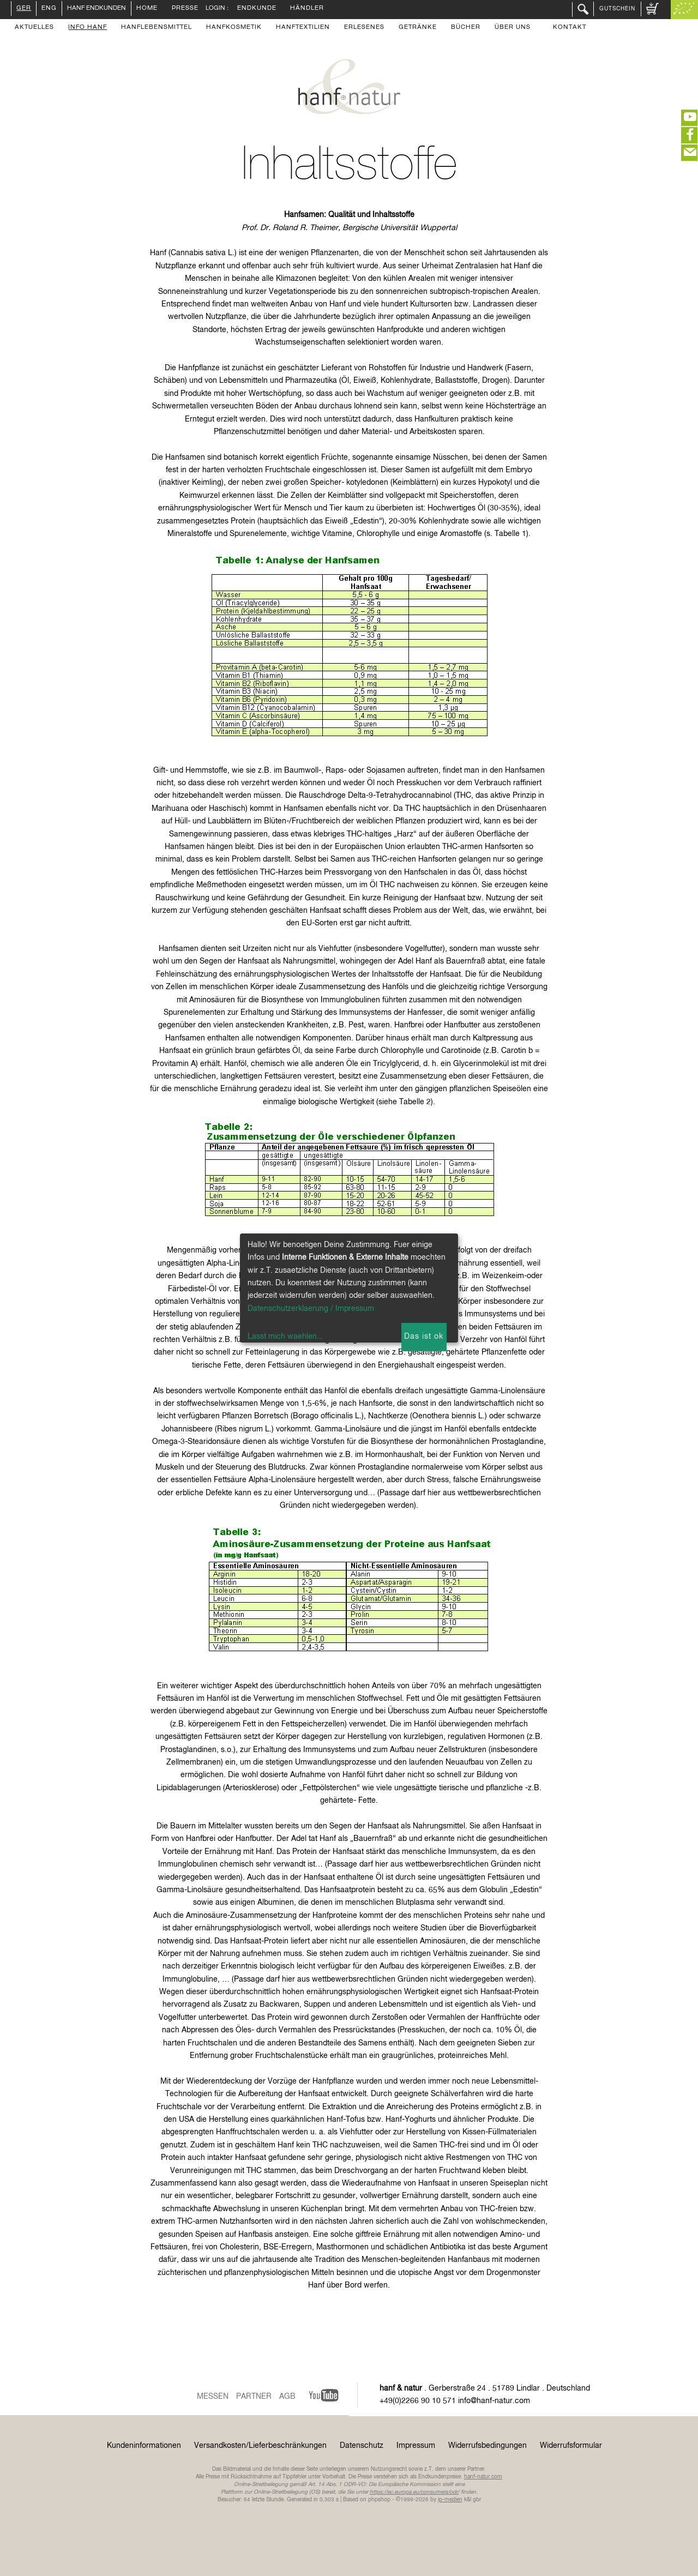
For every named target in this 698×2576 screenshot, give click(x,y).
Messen (212, 2396)
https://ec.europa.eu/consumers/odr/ (414, 2492)
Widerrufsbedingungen (487, 2445)
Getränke (418, 28)
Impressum (415, 2445)
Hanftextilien (303, 28)
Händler (307, 8)
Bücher (465, 28)
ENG (49, 8)
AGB (287, 2396)
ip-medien (450, 2499)
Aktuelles (34, 28)
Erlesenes (364, 28)
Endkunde (256, 8)
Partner (254, 2396)
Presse (185, 8)
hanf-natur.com (483, 2476)
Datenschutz (361, 2445)
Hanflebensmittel (156, 28)
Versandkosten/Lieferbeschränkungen (260, 2445)
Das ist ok (423, 1336)
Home (147, 8)
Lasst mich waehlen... (285, 1336)
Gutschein (617, 8)
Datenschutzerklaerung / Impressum (311, 1309)
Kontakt (569, 28)
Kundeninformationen (144, 2445)
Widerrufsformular (571, 2445)
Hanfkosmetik (234, 28)
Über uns (513, 28)
